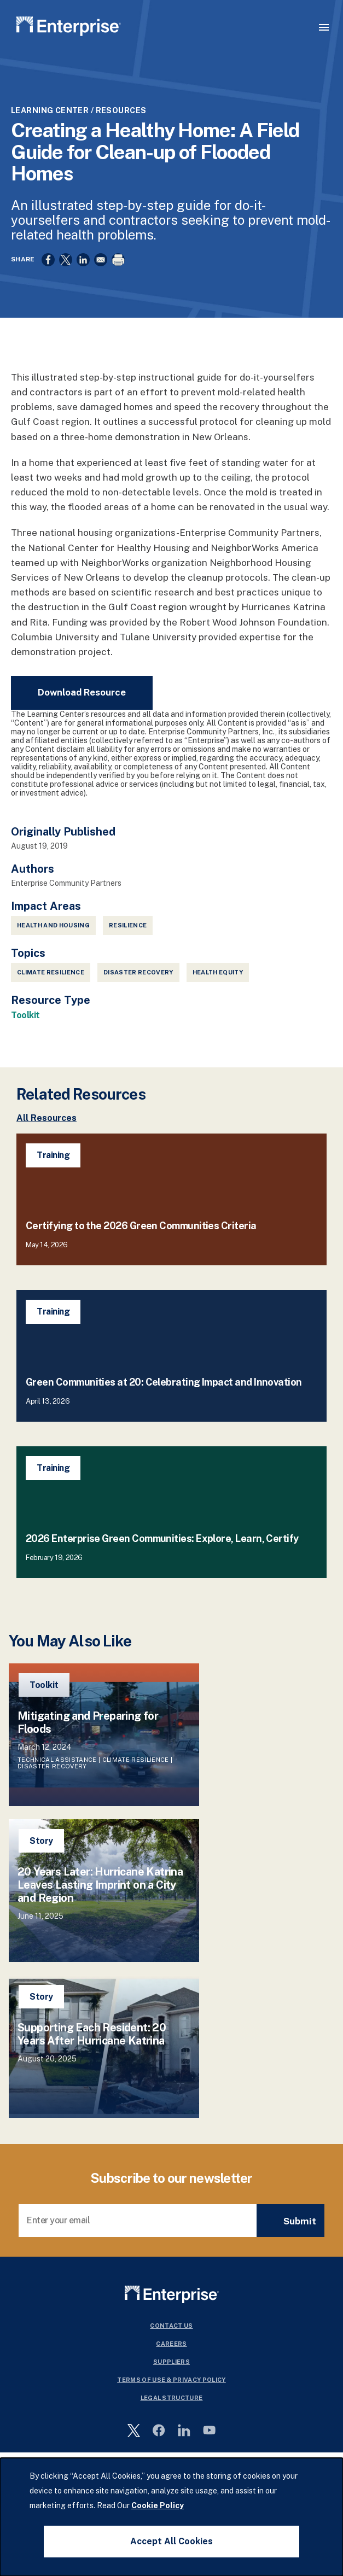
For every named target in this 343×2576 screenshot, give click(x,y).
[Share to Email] (100, 259)
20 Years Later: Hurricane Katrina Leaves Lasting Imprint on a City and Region (100, 1885)
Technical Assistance (57, 1759)
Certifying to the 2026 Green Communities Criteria (141, 1225)
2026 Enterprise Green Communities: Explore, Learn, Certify (162, 1538)
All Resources (46, 1118)
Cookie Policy (157, 2505)
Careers (171, 2343)
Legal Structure (172, 2397)
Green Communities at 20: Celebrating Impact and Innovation (164, 1382)
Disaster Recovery (138, 972)
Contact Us (171, 2325)
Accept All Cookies (171, 2541)
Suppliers (171, 2361)
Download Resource (82, 692)
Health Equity (218, 972)
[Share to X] (65, 259)
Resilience (128, 925)
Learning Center (50, 110)
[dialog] (171, 2517)
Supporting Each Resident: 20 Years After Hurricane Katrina (92, 2034)
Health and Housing (53, 925)
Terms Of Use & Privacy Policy (171, 2379)
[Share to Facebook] (48, 259)
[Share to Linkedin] (83, 259)
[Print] (118, 259)
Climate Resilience (50, 972)
